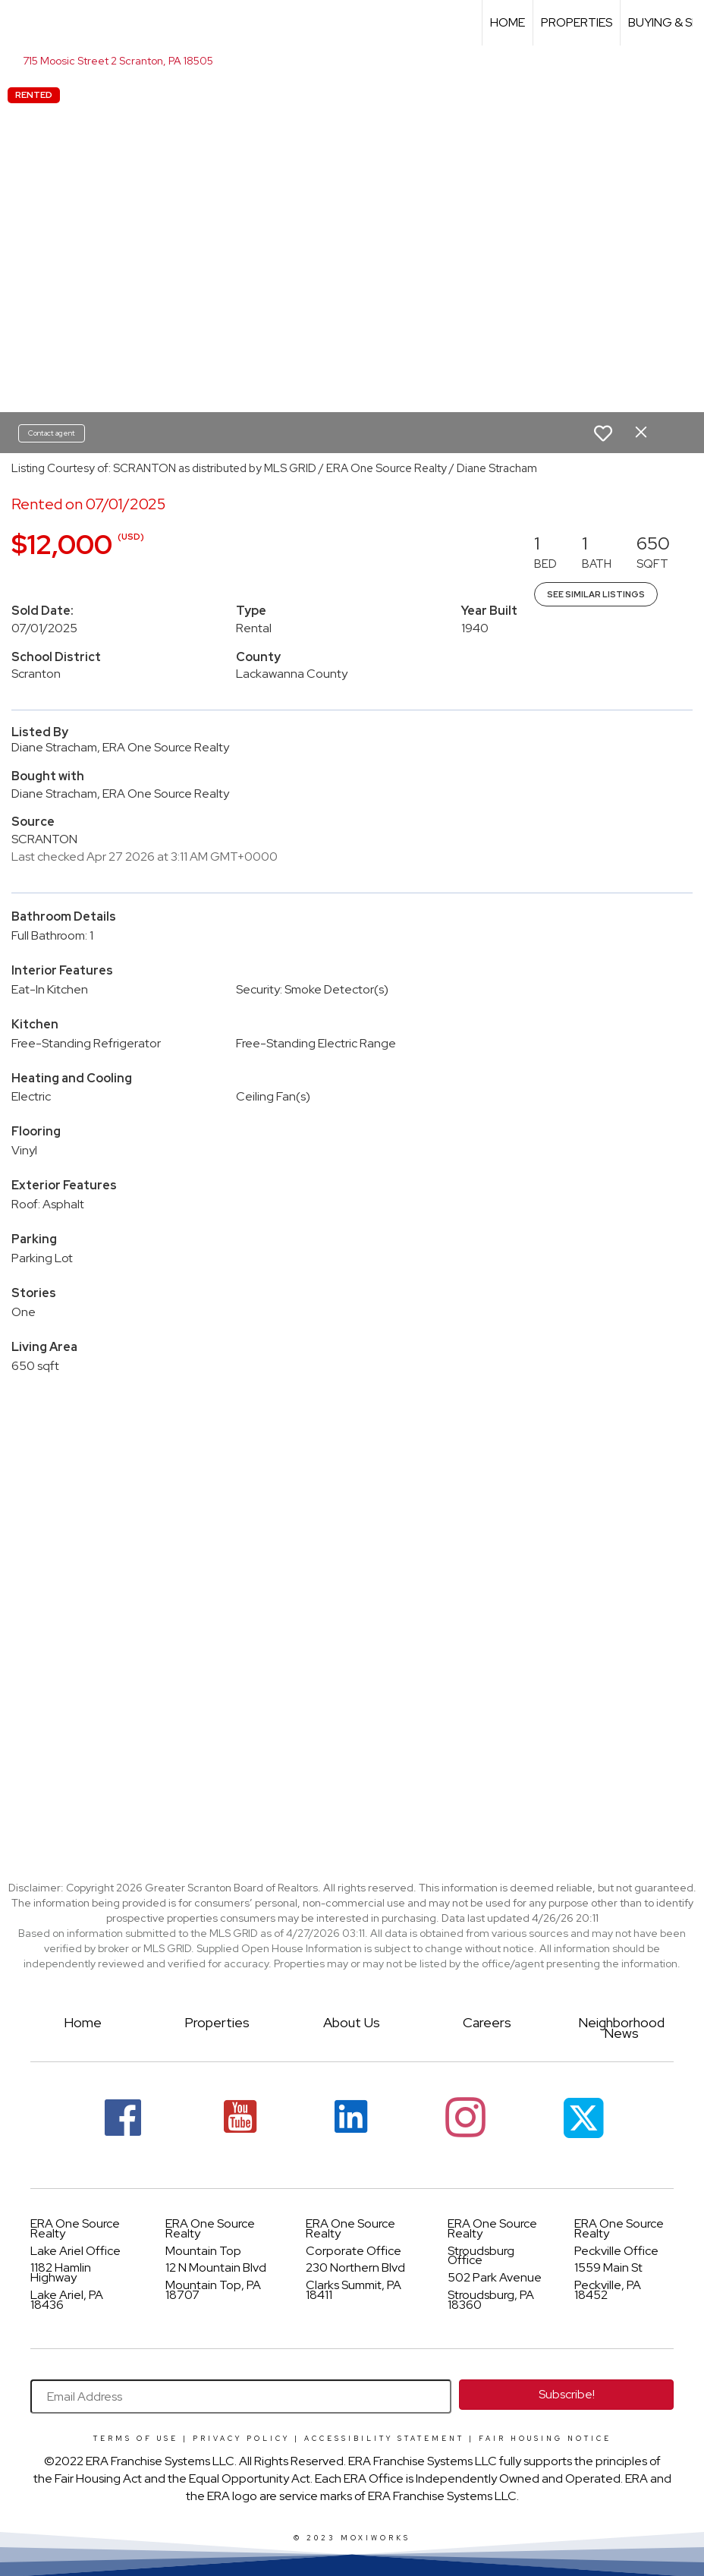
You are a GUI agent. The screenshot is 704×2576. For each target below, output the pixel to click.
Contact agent (51, 433)
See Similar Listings (596, 594)
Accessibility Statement (384, 2438)
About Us (351, 2022)
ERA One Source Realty (75, 2228)
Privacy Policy (241, 2438)
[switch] (603, 433)
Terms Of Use (135, 2438)
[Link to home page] (19, 23)
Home (507, 22)
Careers (487, 2022)
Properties (576, 22)
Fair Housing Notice (545, 2438)
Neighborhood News (621, 2028)
